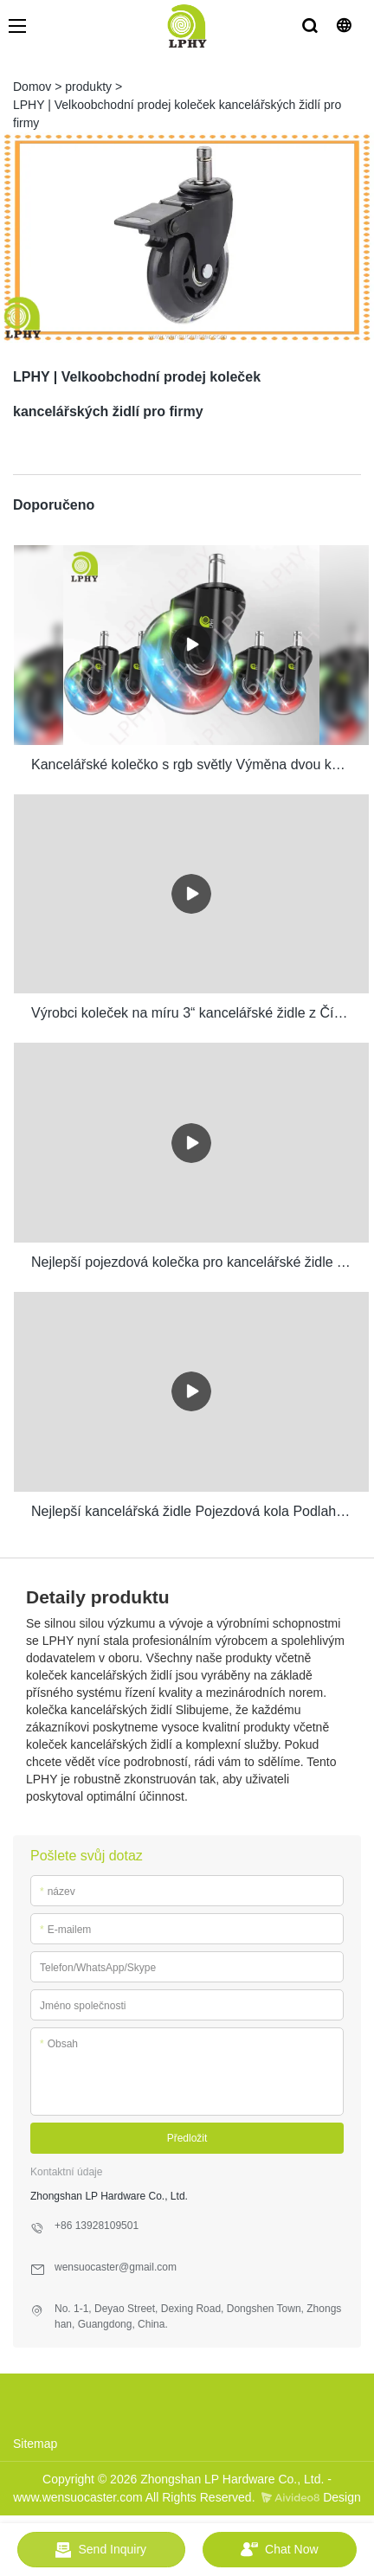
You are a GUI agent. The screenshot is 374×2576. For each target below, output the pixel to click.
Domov (32, 86)
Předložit (187, 2138)
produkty (88, 86)
